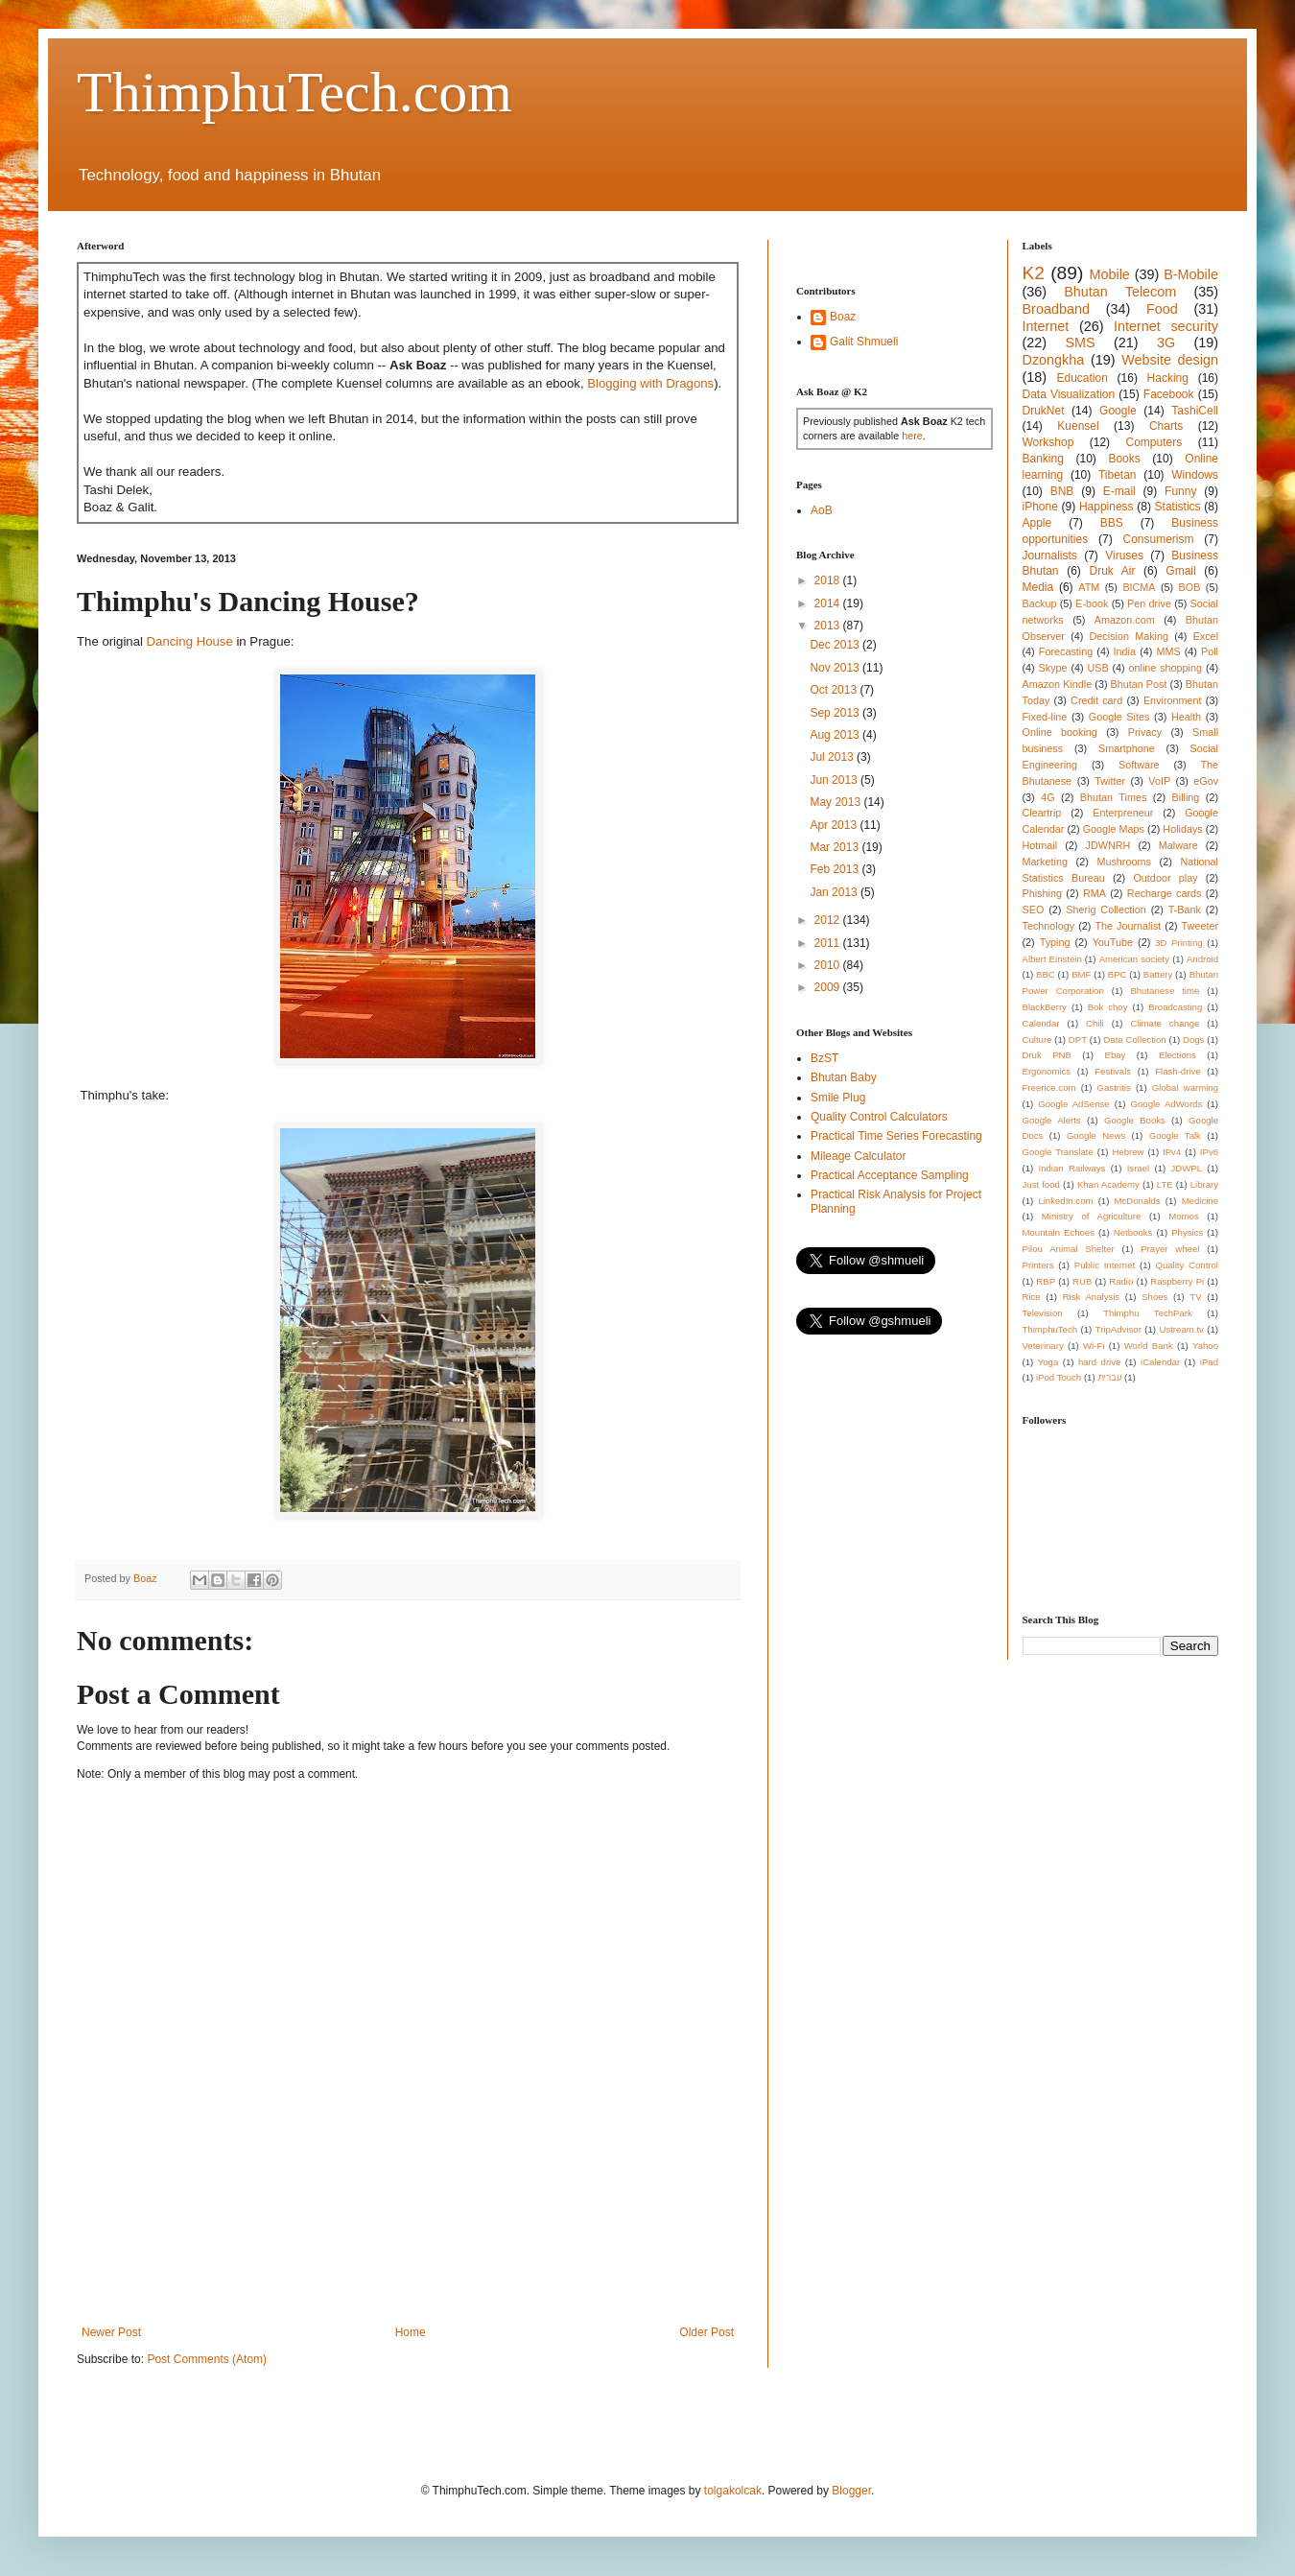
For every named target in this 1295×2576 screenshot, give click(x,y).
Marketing (1045, 861)
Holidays (1182, 829)
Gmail (1180, 571)
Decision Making (1129, 636)
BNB (1062, 491)
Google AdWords (1167, 1104)
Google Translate (1058, 1151)
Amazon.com (1125, 620)
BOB (1190, 587)
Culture (1037, 1039)
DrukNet (1044, 410)
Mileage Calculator (858, 1156)
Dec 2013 (836, 644)
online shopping (1165, 668)
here (912, 435)
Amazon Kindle (1058, 684)
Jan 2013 (835, 892)
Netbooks (1133, 1232)
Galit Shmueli (864, 341)
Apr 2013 (834, 825)
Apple (1037, 523)
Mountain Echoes (1059, 1232)
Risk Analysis (1091, 1296)
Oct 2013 (834, 690)
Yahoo (1205, 1345)
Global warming (1185, 1087)
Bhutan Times (1113, 797)
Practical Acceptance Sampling (890, 1175)
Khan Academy (1108, 1184)
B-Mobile (1191, 274)
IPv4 (1172, 1151)
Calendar (1041, 1023)
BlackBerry (1045, 1007)
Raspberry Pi (1177, 1281)
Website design (1169, 359)
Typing (1055, 942)
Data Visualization (1069, 394)
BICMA (1138, 587)
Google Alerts (1052, 1120)
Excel (1205, 636)
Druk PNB (1047, 1055)
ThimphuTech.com (294, 92)
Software (1139, 764)
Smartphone (1126, 748)
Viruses (1124, 555)
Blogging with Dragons (650, 383)
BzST (824, 1058)
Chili (1095, 1023)
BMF (1081, 974)
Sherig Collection (1106, 909)
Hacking (1168, 378)
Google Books (1135, 1120)
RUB (1082, 1281)
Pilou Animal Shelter (1069, 1248)
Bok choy (1108, 1007)
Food (1162, 309)
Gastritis (1114, 1087)
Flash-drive (1177, 1071)
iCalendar (1160, 1362)
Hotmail (1040, 845)
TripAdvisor (1118, 1329)
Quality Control (1186, 1265)
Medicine (1200, 1200)
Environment (1172, 700)
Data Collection (1134, 1039)
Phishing (1042, 893)
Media (1038, 587)
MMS (1168, 651)
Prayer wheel (1170, 1248)
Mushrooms (1123, 861)
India (1125, 651)
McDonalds (1138, 1200)
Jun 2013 (835, 780)
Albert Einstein (1052, 959)
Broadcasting (1175, 1007)
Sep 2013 (836, 713)
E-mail (1119, 491)
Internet (1046, 326)
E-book (1091, 603)
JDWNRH (1108, 845)
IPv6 (1209, 1151)
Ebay (1114, 1055)
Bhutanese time (1164, 990)
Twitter (1110, 781)
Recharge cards (1164, 893)
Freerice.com (1049, 1087)
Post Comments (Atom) (207, 2359)
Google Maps (1113, 829)
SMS (1080, 342)
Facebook (1168, 394)
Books (1124, 458)
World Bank (1148, 1345)
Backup (1040, 603)
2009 (828, 987)
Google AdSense (1073, 1104)
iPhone (1040, 506)
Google (1118, 410)
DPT (1078, 1039)
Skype (1053, 668)
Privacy (1145, 732)
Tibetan (1117, 475)
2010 (828, 965)
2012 (828, 920)
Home (410, 2332)
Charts (1166, 426)
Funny (1180, 491)
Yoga (1048, 1362)
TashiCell (1194, 410)
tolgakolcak (733, 2490)
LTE (1165, 1184)
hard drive (1099, 1362)
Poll (1209, 651)
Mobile (1109, 274)
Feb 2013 (835, 869)
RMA (1094, 893)
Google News (1096, 1135)
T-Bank (1184, 909)
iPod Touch (1058, 1377)
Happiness (1106, 506)
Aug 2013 (836, 735)
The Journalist (1128, 926)
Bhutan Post (1139, 684)
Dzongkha (1054, 359)
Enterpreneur (1123, 812)
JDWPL (1186, 1168)
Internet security (1166, 326)
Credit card (1096, 700)
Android (1202, 959)
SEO (1034, 909)
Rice (1032, 1296)
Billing (1186, 797)
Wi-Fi (1093, 1345)
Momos (1183, 1216)
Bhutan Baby (844, 1077)
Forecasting (1066, 651)
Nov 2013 (836, 667)
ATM (1088, 587)
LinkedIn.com (1065, 1200)
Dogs (1193, 1039)
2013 (828, 625)
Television (1043, 1313)
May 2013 (836, 802)
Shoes (1154, 1296)
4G (1047, 797)
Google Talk (1175, 1135)
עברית (1109, 1377)
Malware (1178, 845)
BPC (1117, 974)
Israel (1138, 1168)
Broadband (1056, 309)
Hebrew (1127, 1151)
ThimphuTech (1050, 1329)
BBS (1111, 523)
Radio (1121, 1281)
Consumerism (1158, 539)
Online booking (1060, 732)
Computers (1154, 442)
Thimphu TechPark (1147, 1313)
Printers (1038, 1265)
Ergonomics (1047, 1071)
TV (1195, 1296)
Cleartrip (1042, 812)
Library (1204, 1184)
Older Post (706, 2332)
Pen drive (1149, 603)
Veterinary (1043, 1345)
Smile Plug (838, 1097)
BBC (1045, 974)
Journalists (1050, 555)
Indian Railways (1072, 1168)
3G (1166, 342)
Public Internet (1104, 1265)
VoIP (1159, 781)
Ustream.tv (1181, 1329)
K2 (1034, 273)
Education (1081, 378)
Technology (1049, 926)
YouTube (1113, 942)
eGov (1205, 781)
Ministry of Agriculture (1092, 1216)
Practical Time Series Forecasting (896, 1136)
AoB (822, 510)
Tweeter (1200, 926)
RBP (1045, 1281)
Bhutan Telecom (1120, 291)
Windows (1194, 475)
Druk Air (1112, 571)
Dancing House (190, 641)
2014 (828, 603)
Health (1186, 716)
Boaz (843, 316)
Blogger (851, 2490)
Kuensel (1077, 426)
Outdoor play (1165, 878)
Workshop (1048, 442)
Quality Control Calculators (879, 1116)
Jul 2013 (833, 757)
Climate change (1164, 1023)
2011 (828, 943)
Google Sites (1119, 716)
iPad (1209, 1362)
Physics (1187, 1232)
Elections (1177, 1055)
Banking (1043, 458)
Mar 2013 (835, 847)
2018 (828, 580)
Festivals (1113, 1071)
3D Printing (1178, 942)
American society (1134, 959)
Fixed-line (1045, 716)
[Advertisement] (426, 2258)
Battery (1157, 974)
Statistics (1178, 506)
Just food (1041, 1184)
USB (1097, 668)
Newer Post (111, 2332)
